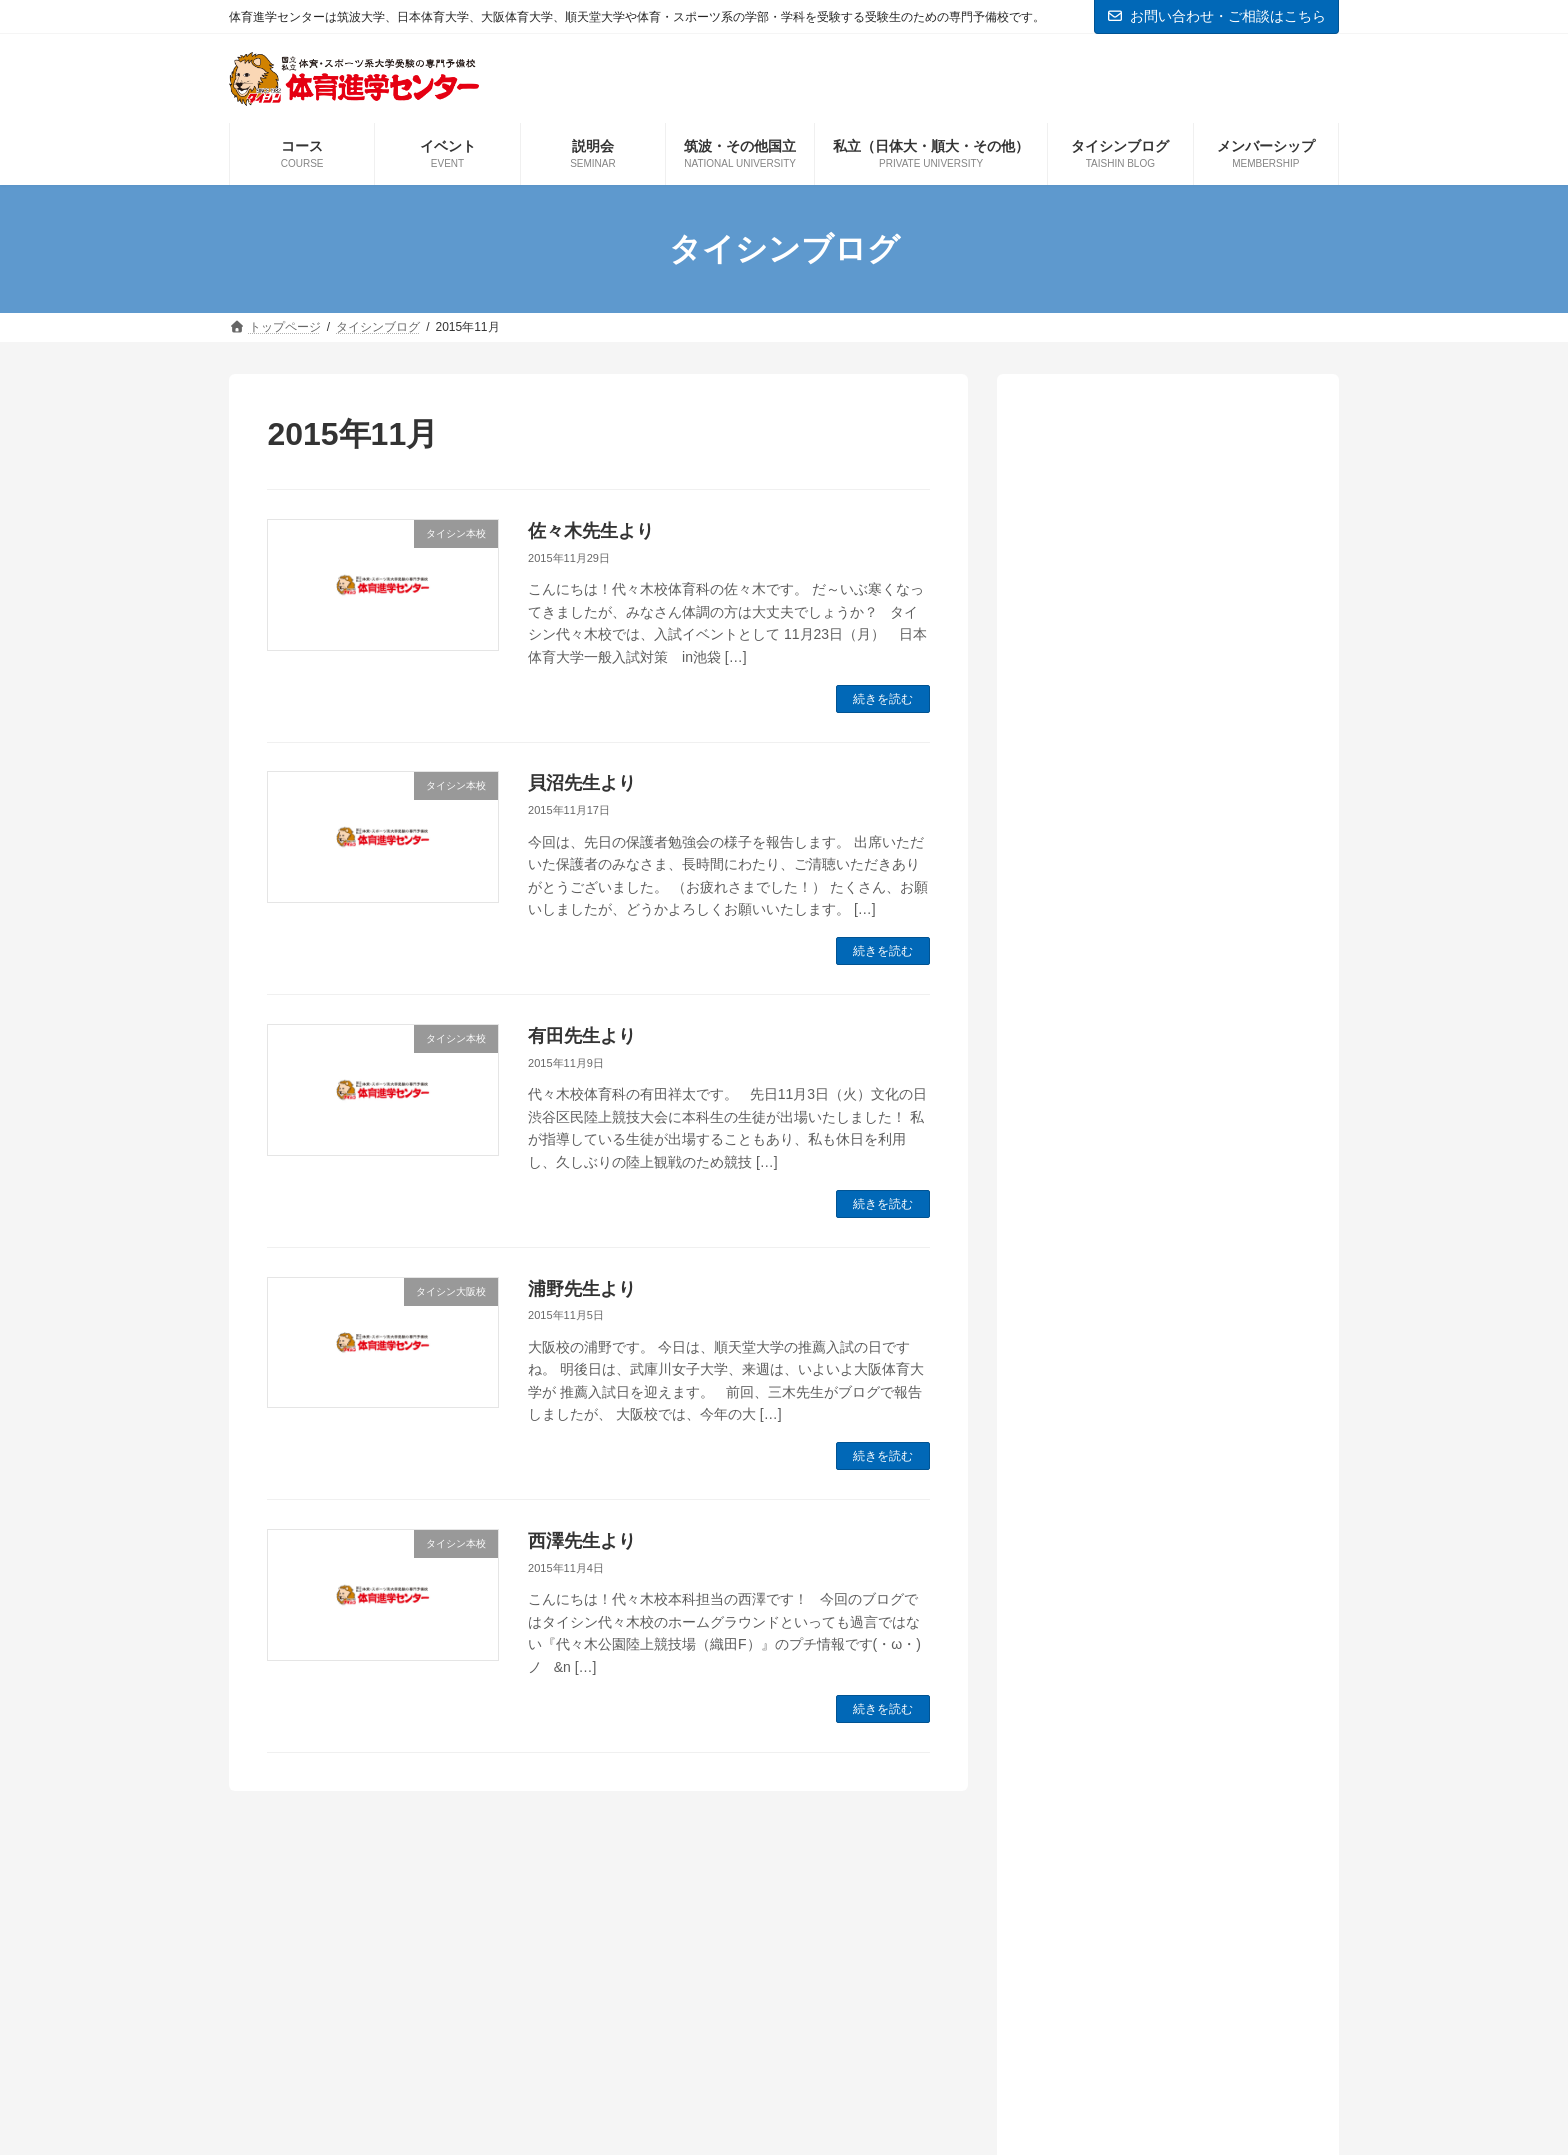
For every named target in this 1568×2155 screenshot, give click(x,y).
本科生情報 (1093, 1526)
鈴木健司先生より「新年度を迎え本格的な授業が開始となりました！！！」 (1165, 630)
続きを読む (883, 699)
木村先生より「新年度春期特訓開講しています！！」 (1165, 933)
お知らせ (1085, 1255)
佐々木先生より (591, 531)
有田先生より (582, 1036)
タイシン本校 (1101, 1323)
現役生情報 (1093, 1559)
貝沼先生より (582, 783)
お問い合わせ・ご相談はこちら (1217, 16)
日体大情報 (1093, 1492)
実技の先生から (1109, 1458)
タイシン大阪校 (1109, 1289)
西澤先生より (582, 1541)
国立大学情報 (1101, 1424)
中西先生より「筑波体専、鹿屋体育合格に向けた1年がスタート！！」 (1165, 832)
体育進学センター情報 (1133, 1390)
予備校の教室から (1117, 1357)
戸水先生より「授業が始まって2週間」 (1153, 529)
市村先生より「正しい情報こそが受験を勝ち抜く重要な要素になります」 (1165, 731)
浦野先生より (582, 1289)
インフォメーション (1125, 1221)
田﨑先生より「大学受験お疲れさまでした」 (1165, 1034)
